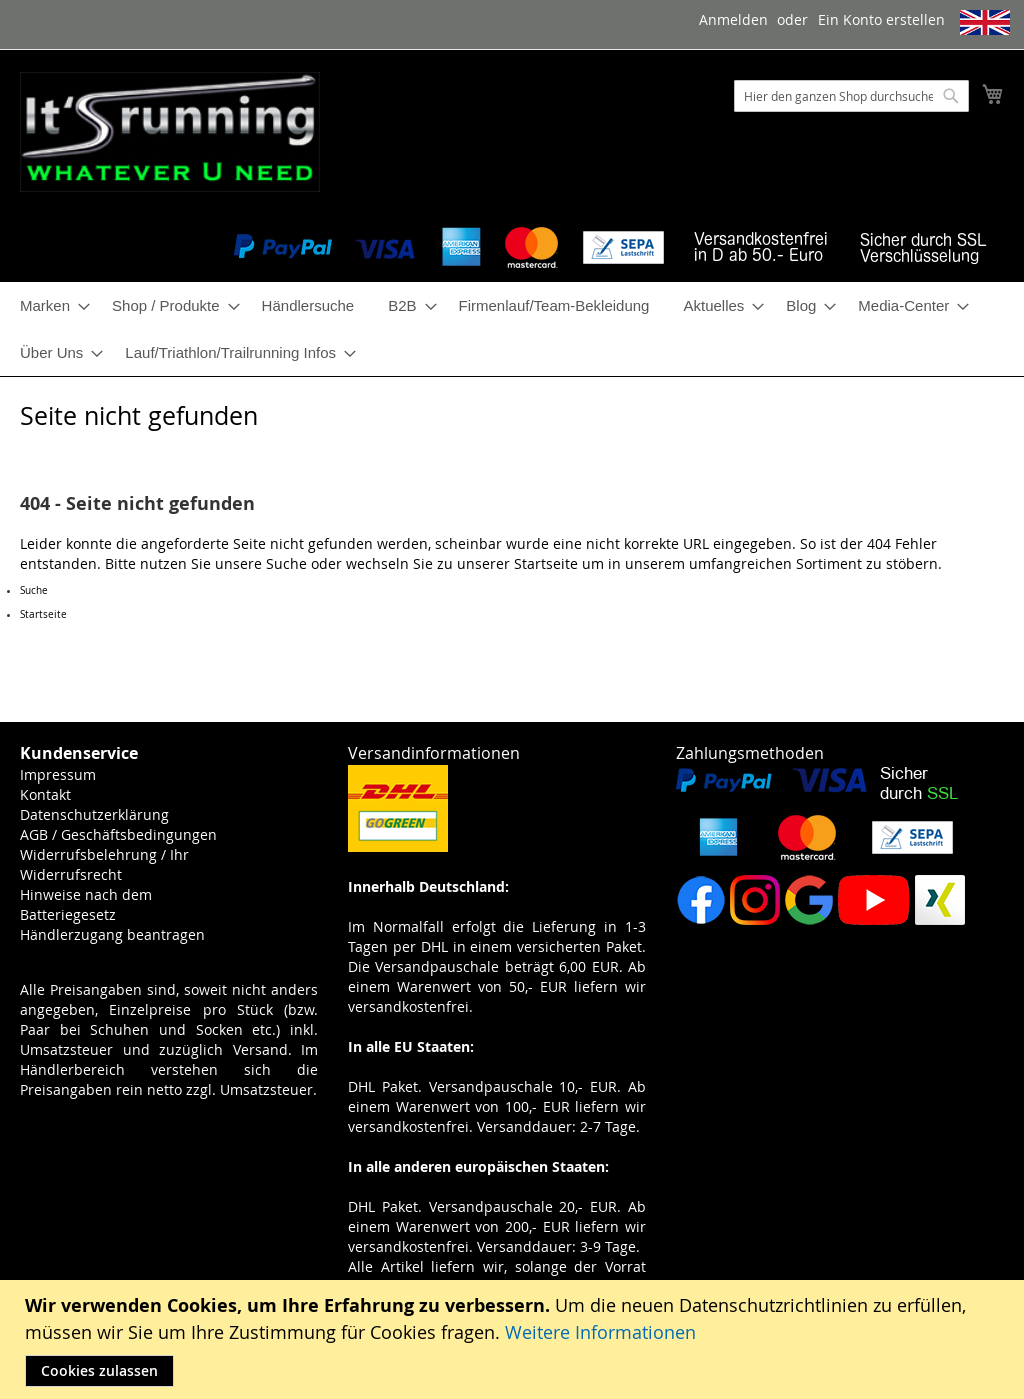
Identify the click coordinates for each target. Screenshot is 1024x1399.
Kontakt (45, 794)
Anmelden (733, 19)
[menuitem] (49, 305)
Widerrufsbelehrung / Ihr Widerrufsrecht (104, 864)
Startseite (546, 563)
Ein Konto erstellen (881, 19)
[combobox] (851, 96)
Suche (286, 563)
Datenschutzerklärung (94, 814)
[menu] (512, 329)
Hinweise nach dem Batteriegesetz (86, 904)
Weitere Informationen (600, 1332)
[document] (514, 1339)
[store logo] (170, 132)
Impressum (58, 774)
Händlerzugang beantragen (112, 934)
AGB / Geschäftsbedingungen (118, 834)
